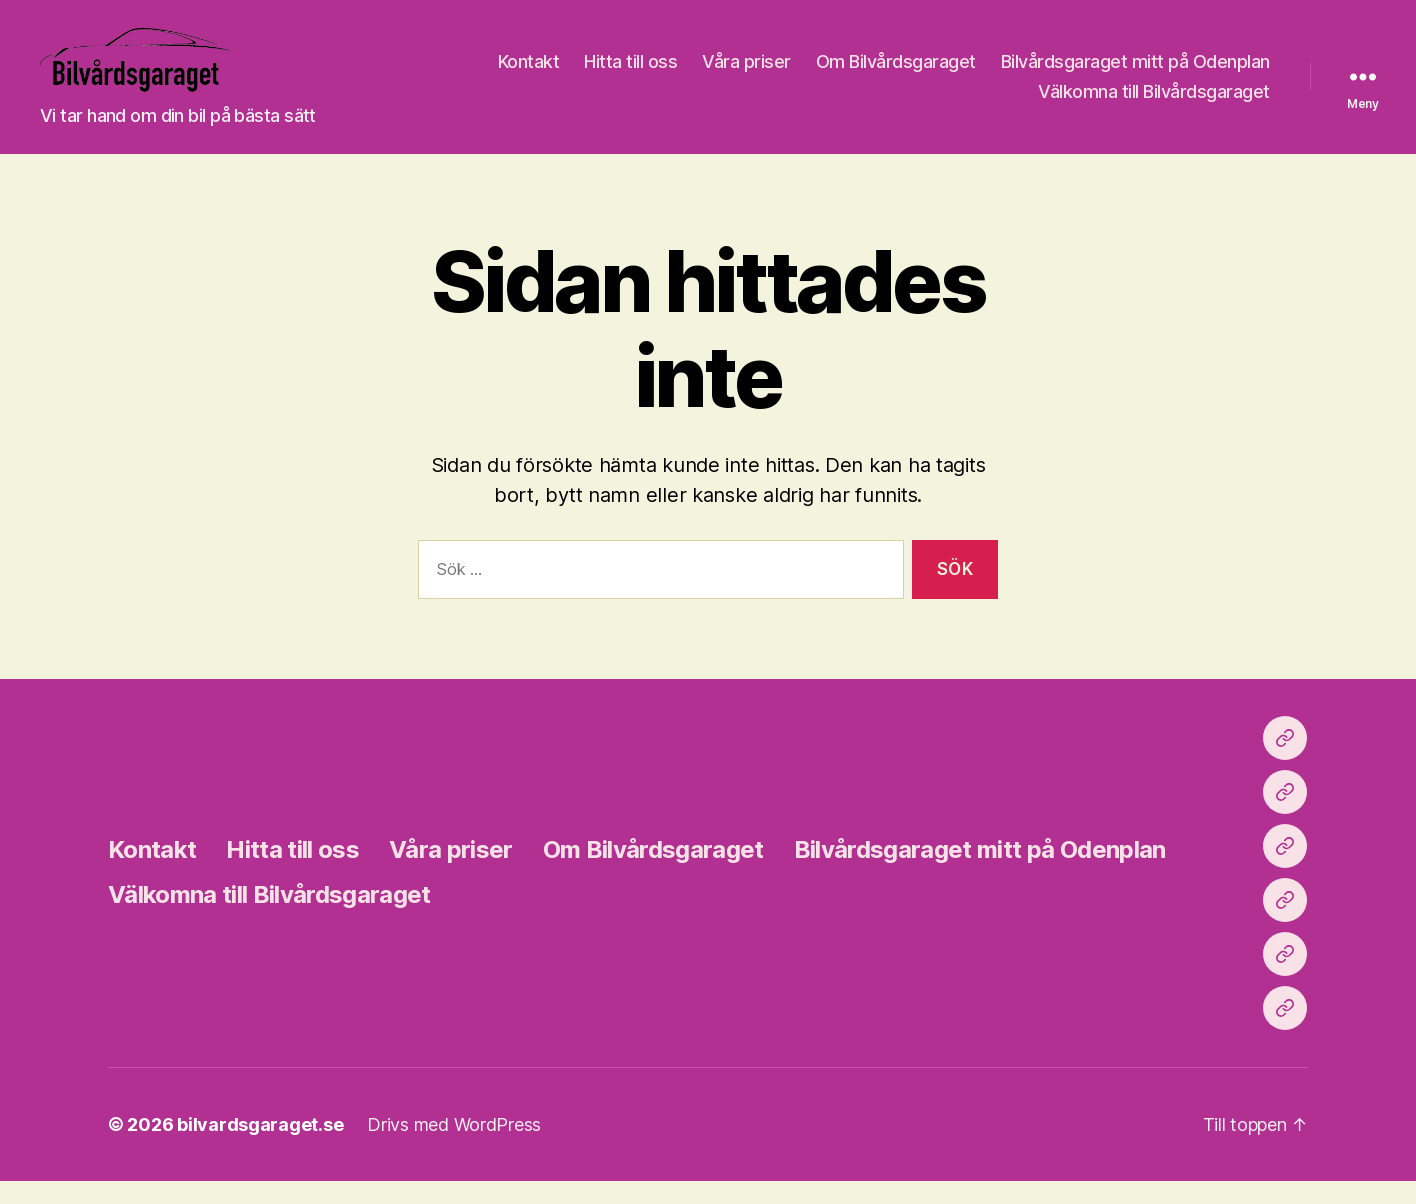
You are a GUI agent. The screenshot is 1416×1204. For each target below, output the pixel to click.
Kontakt (823, 73)
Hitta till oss (924, 73)
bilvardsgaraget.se (260, 1147)
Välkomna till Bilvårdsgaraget (1154, 102)
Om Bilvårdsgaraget (1190, 73)
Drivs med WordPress (454, 1147)
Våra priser (1040, 73)
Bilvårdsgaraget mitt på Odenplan (878, 102)
